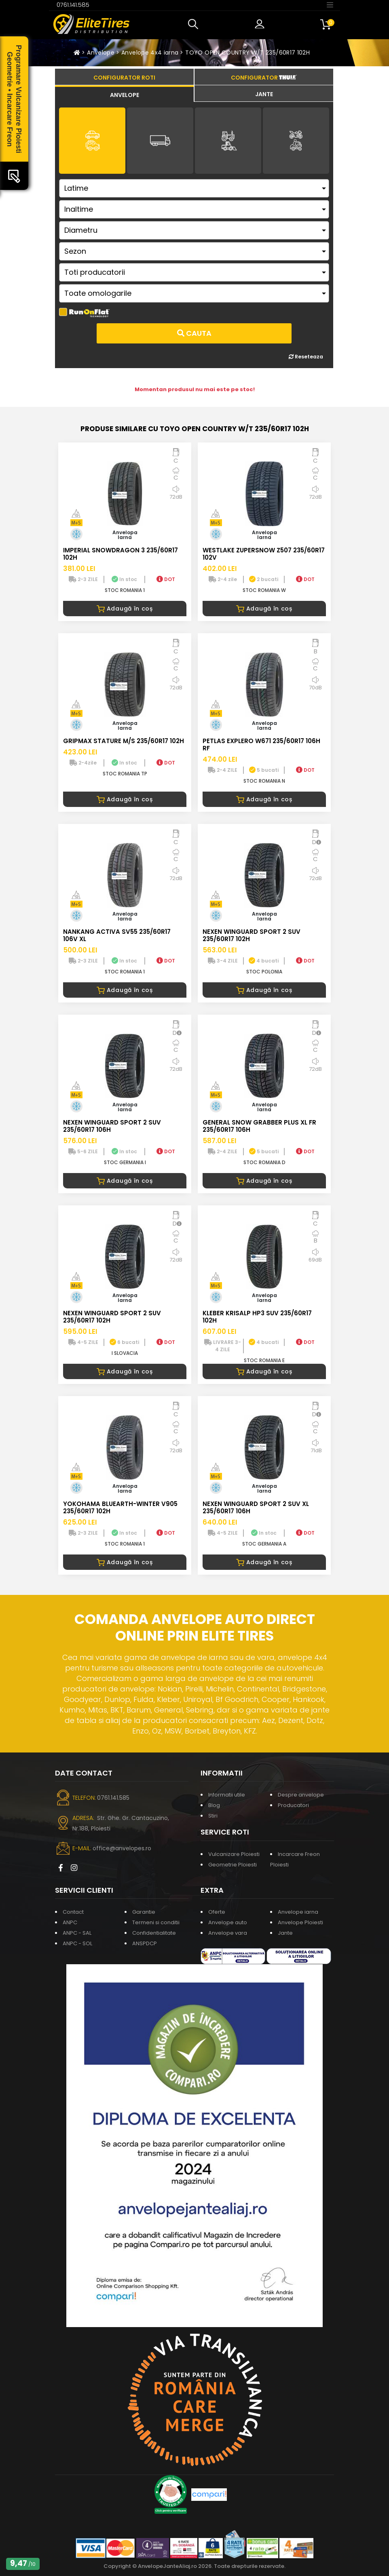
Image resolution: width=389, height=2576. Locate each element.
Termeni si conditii (156, 1922)
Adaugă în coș (125, 609)
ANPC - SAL (77, 1933)
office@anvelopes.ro (122, 1848)
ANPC (70, 1922)
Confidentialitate (154, 1933)
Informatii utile (226, 1795)
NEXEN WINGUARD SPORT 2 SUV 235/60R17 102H (251, 935)
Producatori (293, 1805)
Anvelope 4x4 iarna (149, 52)
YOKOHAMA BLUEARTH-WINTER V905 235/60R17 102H (120, 1507)
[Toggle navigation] (330, 4)
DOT (165, 579)
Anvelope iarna (298, 1912)
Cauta (194, 333)
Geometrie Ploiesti (232, 1864)
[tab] (124, 93)
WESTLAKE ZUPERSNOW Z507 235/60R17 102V (264, 554)
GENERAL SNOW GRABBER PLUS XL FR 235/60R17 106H (259, 1126)
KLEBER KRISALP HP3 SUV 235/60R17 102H (257, 1317)
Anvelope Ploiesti (300, 1922)
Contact (73, 1912)
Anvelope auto (227, 1922)
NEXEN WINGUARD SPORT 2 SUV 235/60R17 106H (112, 1126)
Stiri (213, 1816)
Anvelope (100, 52)
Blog (214, 1805)
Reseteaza (306, 356)
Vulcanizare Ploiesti (234, 1854)
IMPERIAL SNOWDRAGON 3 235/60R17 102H (120, 554)
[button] (195, 24)
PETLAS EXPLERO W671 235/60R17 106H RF (261, 744)
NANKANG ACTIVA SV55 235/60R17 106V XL (117, 935)
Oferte (216, 1912)
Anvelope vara (227, 1933)
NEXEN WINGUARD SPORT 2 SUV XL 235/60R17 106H (256, 1507)
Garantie (143, 1912)
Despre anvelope (301, 1795)
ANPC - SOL (77, 1943)
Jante (285, 1933)
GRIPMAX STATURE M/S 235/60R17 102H (123, 741)
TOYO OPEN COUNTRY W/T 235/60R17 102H (247, 52)
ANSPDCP (144, 1943)
